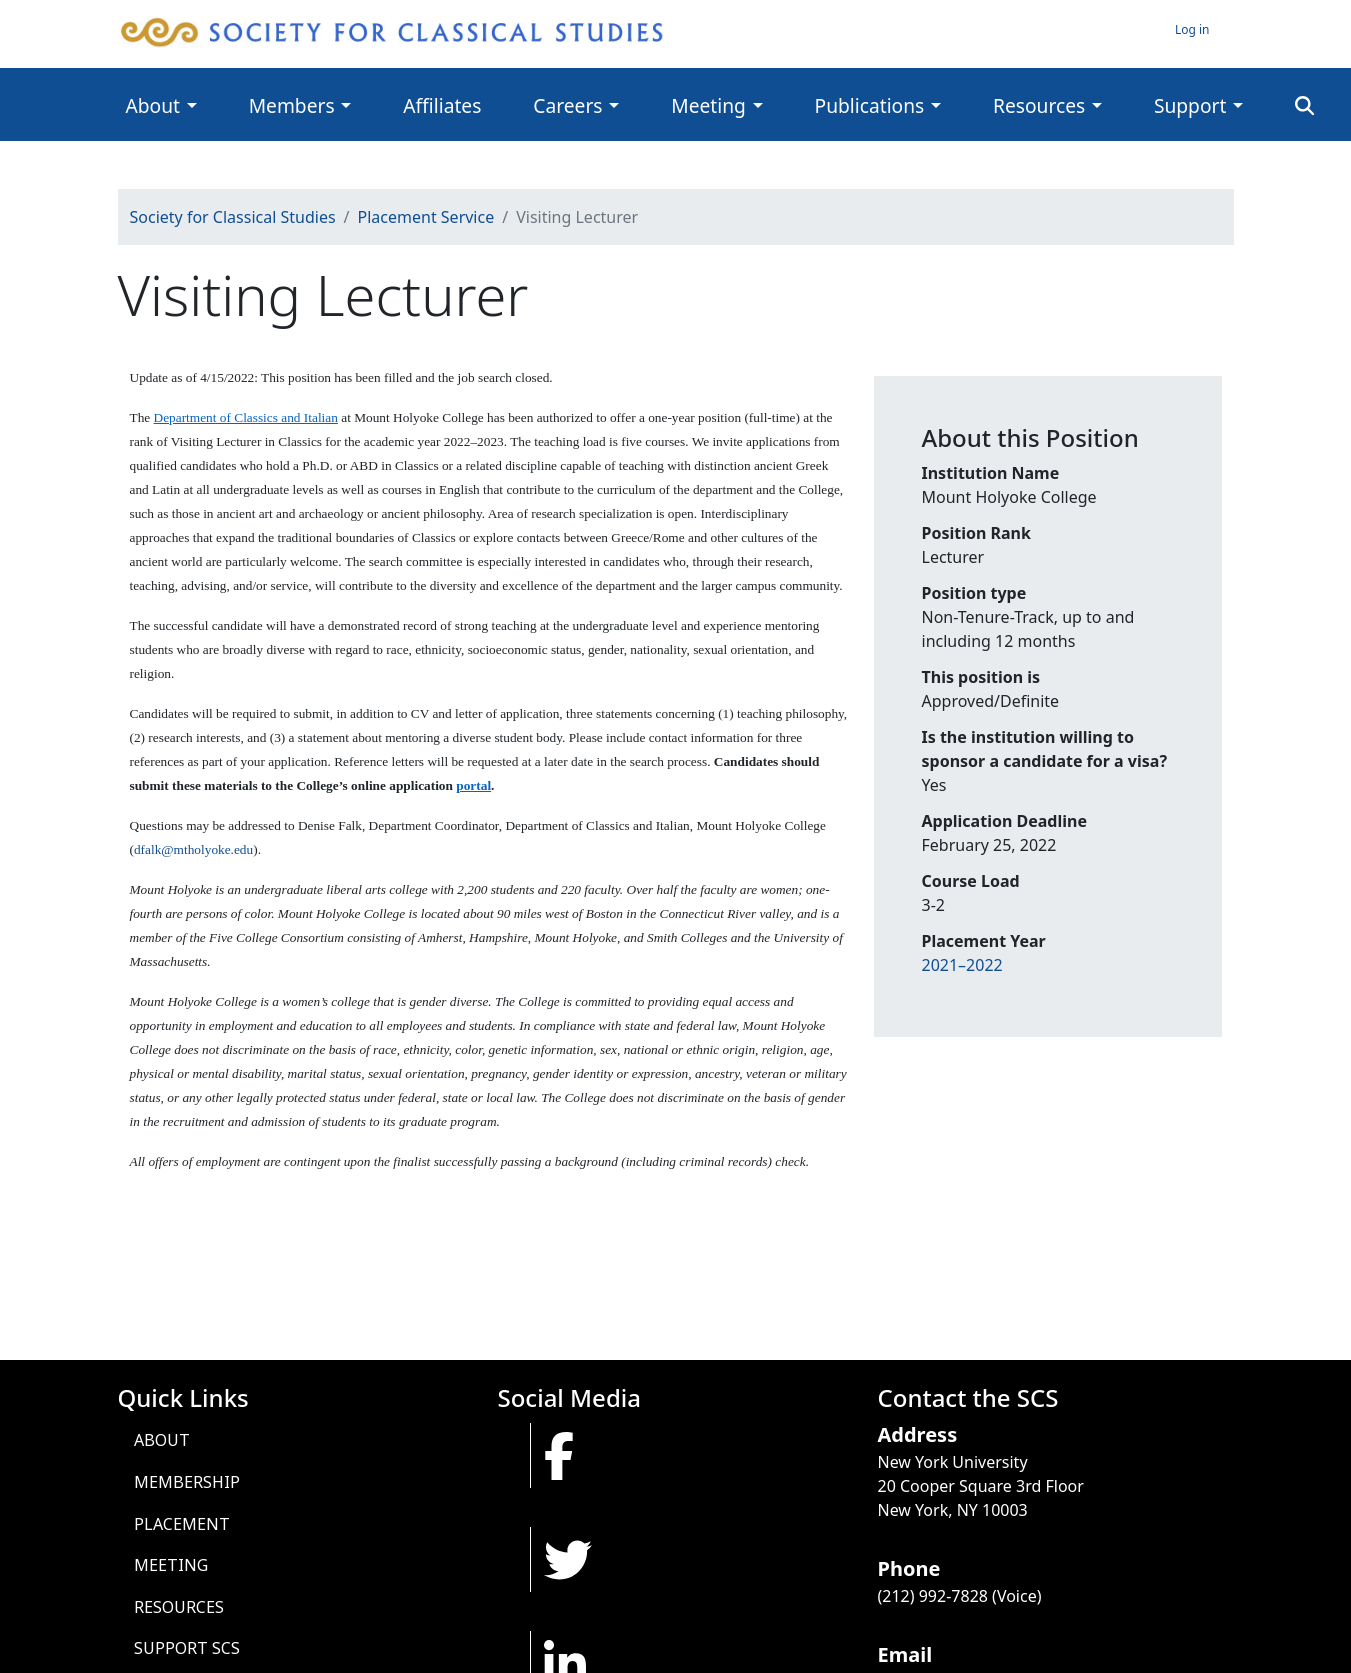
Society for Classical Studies (233, 217)
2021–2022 (962, 965)
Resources (1039, 105)
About (153, 105)
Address (918, 1434)
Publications (870, 105)
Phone (909, 1568)
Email (905, 1654)
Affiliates (442, 105)
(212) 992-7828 (933, 1596)
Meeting (708, 105)
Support (1190, 105)
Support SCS (187, 1648)
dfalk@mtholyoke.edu (193, 849)
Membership (187, 1482)
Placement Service (426, 217)
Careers (567, 105)
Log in (1192, 29)
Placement (182, 1524)
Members (292, 105)
